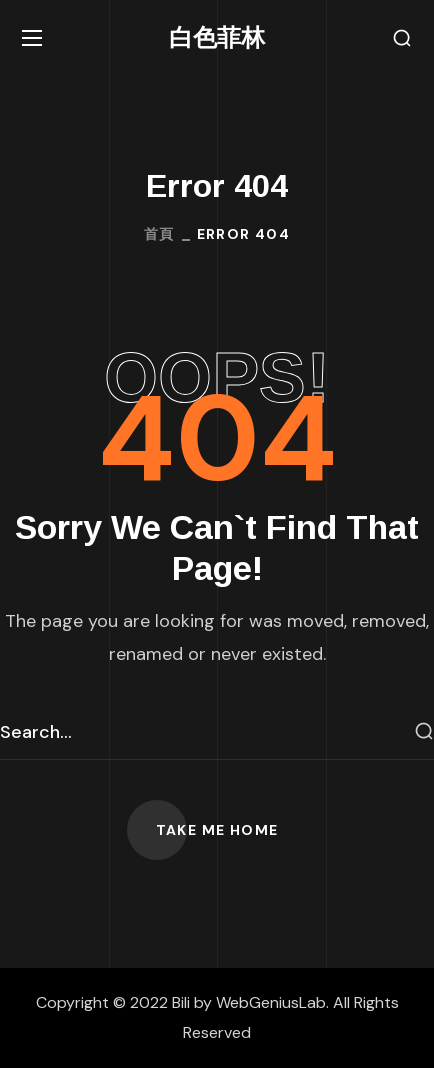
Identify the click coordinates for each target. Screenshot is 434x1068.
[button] (402, 38)
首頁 (159, 234)
